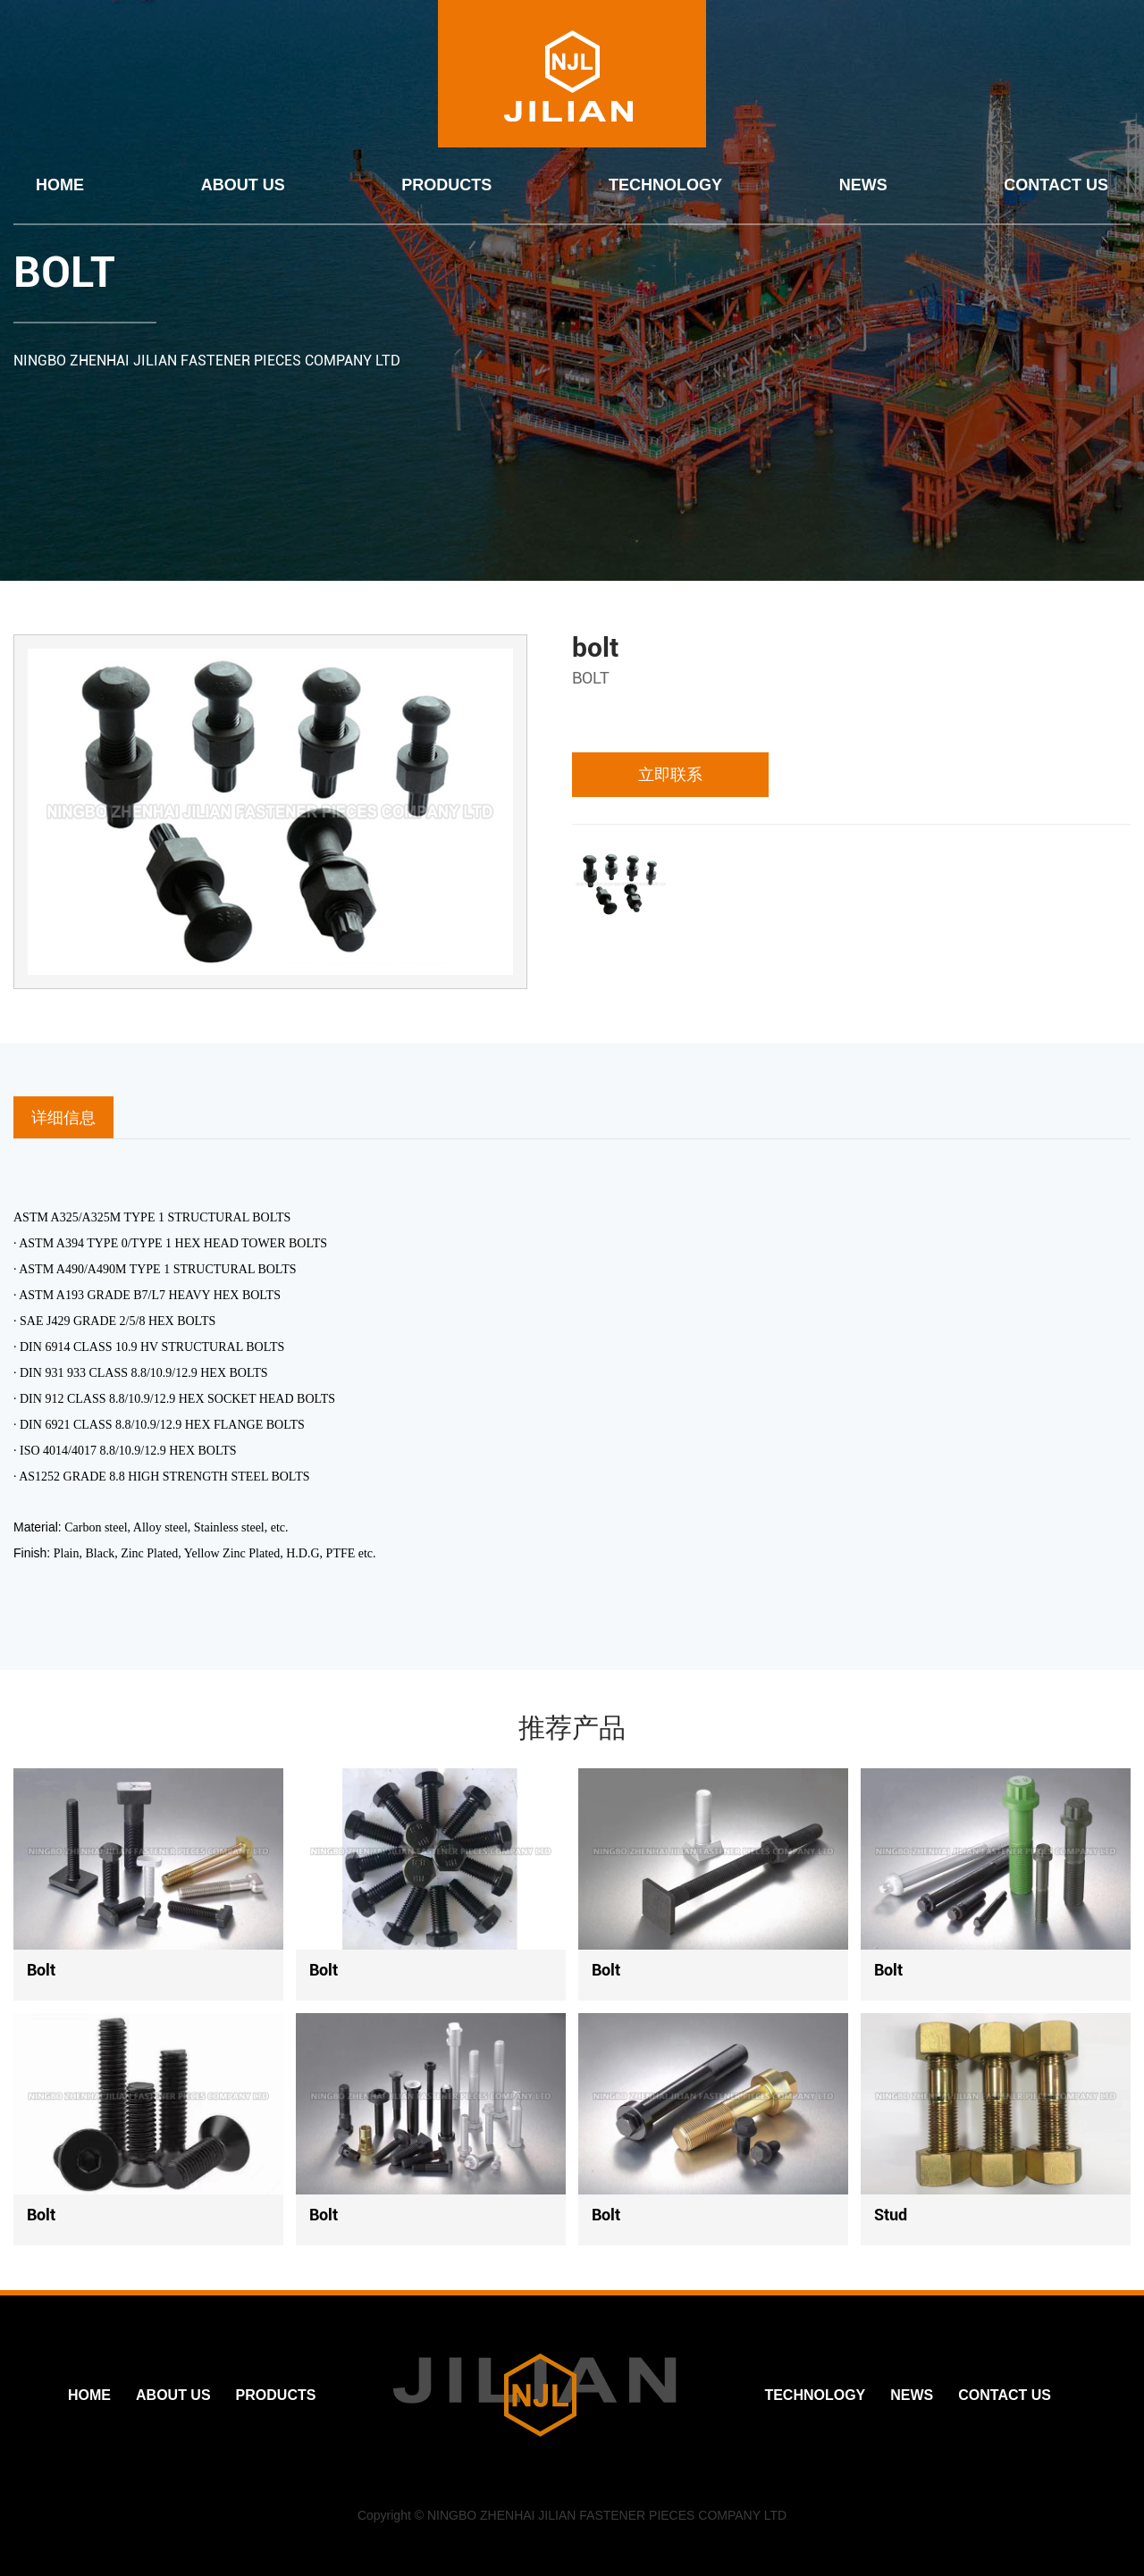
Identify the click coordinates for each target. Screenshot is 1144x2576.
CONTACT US (1056, 185)
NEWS (863, 185)
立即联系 (670, 774)
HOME (60, 185)
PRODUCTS (446, 185)
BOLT (64, 272)
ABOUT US (243, 185)
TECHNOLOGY (665, 185)
